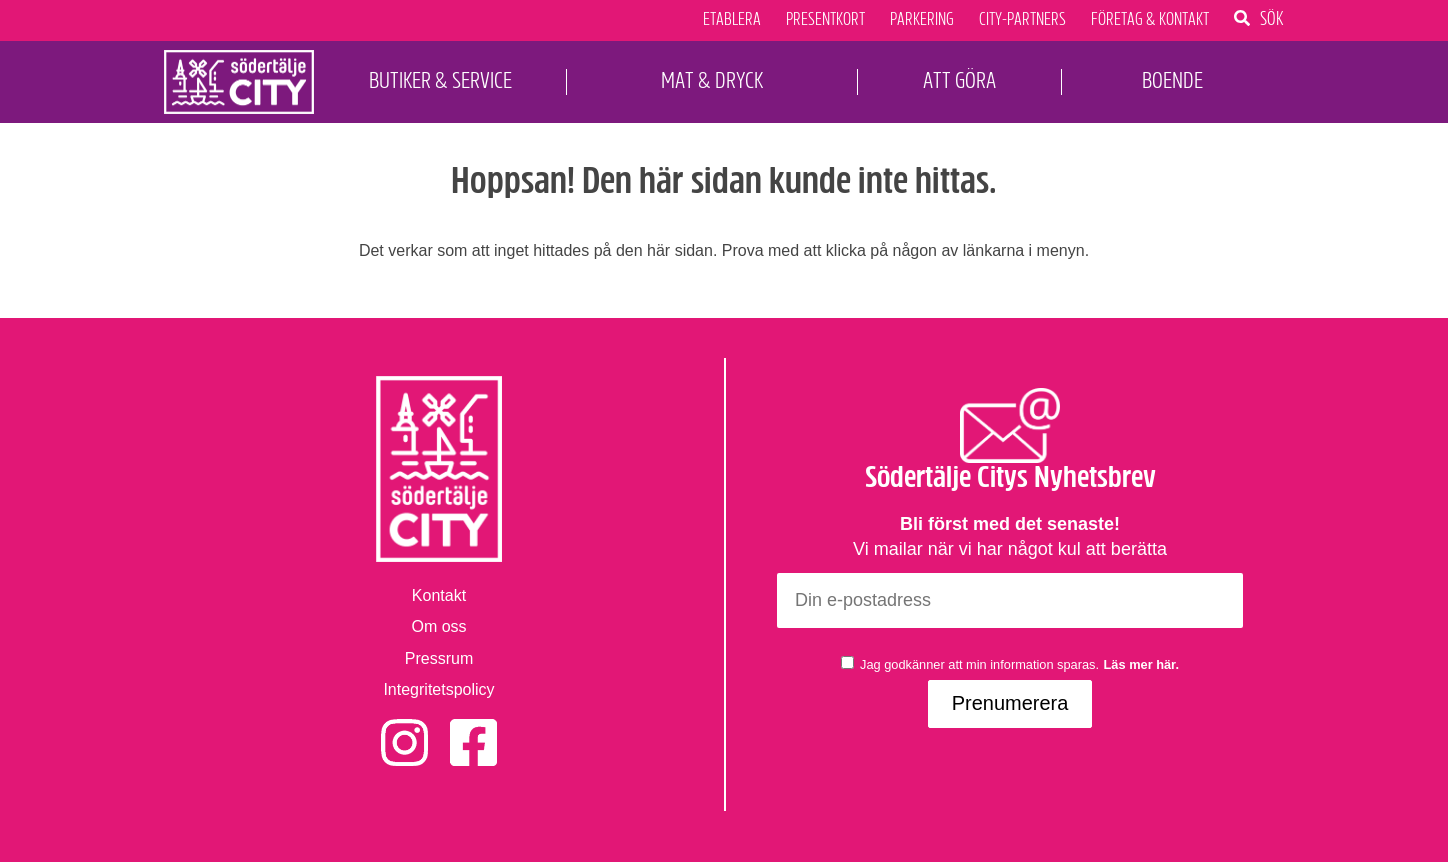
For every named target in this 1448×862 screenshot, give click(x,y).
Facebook (473, 729)
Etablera (732, 20)
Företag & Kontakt (1150, 20)
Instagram (404, 729)
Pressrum (439, 658)
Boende (1172, 80)
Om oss (438, 626)
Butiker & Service (440, 80)
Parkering (922, 20)
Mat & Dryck (712, 80)
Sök (1272, 18)
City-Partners (1022, 20)
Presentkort (825, 20)
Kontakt (439, 595)
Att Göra (959, 80)
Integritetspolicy (438, 689)
